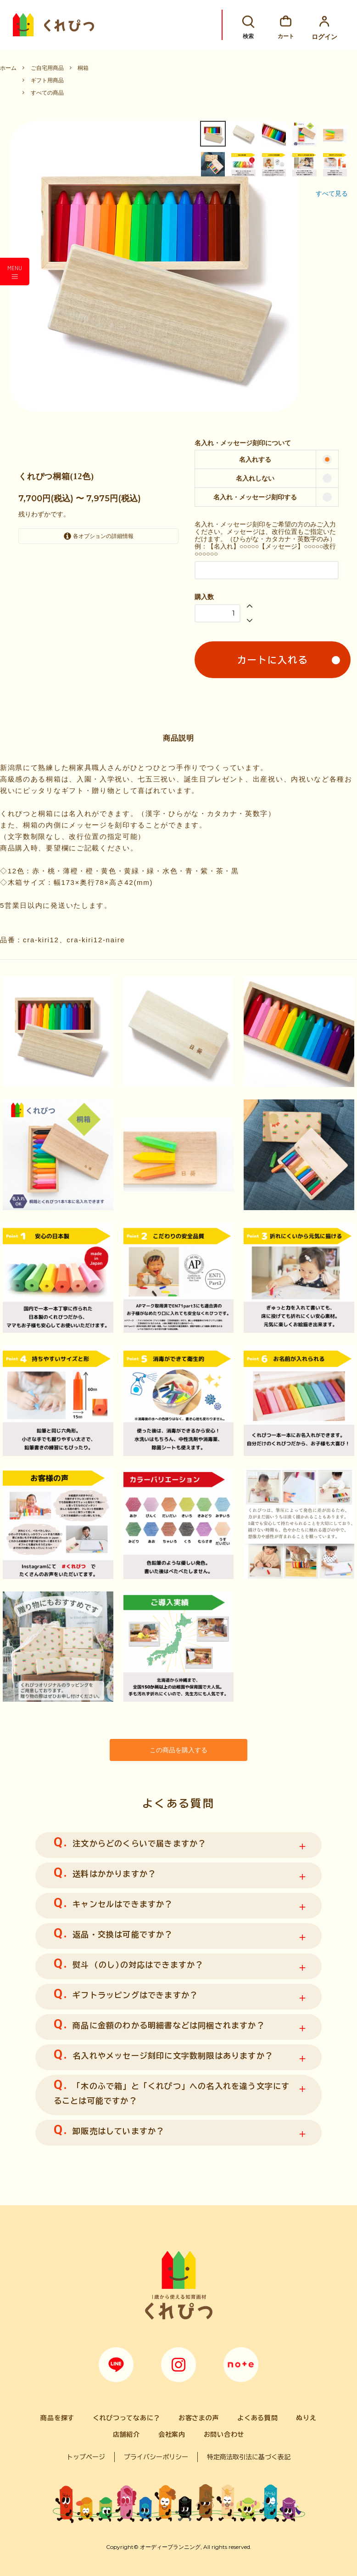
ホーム (8, 68)
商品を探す (57, 2417)
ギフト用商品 (47, 80)
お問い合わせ (224, 2433)
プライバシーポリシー (156, 2456)
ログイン (324, 24)
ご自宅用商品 (47, 68)
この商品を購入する (178, 1749)
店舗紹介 (126, 2433)
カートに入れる (272, 659)
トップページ (86, 2456)
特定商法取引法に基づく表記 (248, 2456)
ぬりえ (306, 2417)
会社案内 (171, 2433)
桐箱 (83, 68)
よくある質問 (257, 2417)
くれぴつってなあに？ (126, 2417)
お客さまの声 (198, 2417)
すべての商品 (47, 93)
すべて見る (332, 193)
